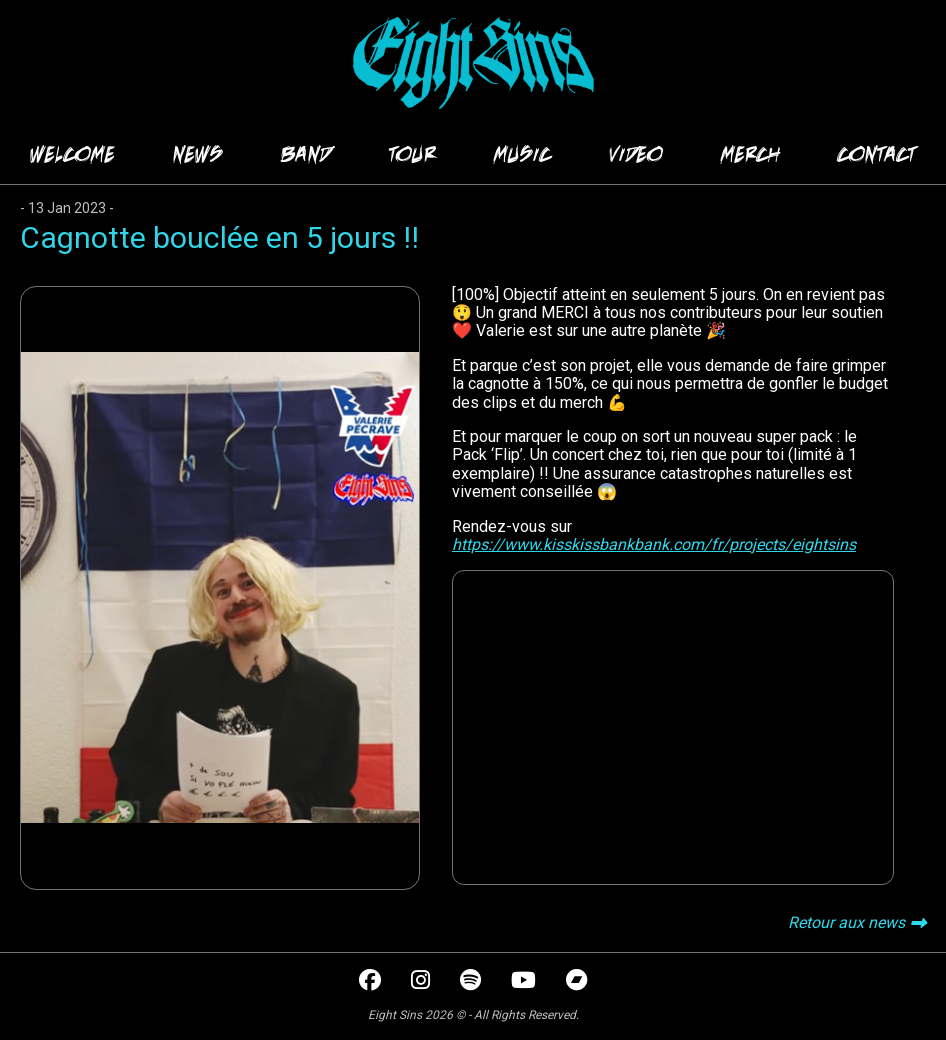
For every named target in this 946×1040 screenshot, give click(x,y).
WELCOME (72, 154)
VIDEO (636, 154)
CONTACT (877, 154)
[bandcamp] (577, 982)
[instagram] (422, 982)
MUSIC (522, 154)
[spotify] (472, 982)
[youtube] (525, 982)
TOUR (412, 154)
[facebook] (372, 982)
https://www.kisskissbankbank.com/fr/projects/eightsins (654, 544)
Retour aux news (846, 922)
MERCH (750, 154)
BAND (306, 154)
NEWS (198, 154)
